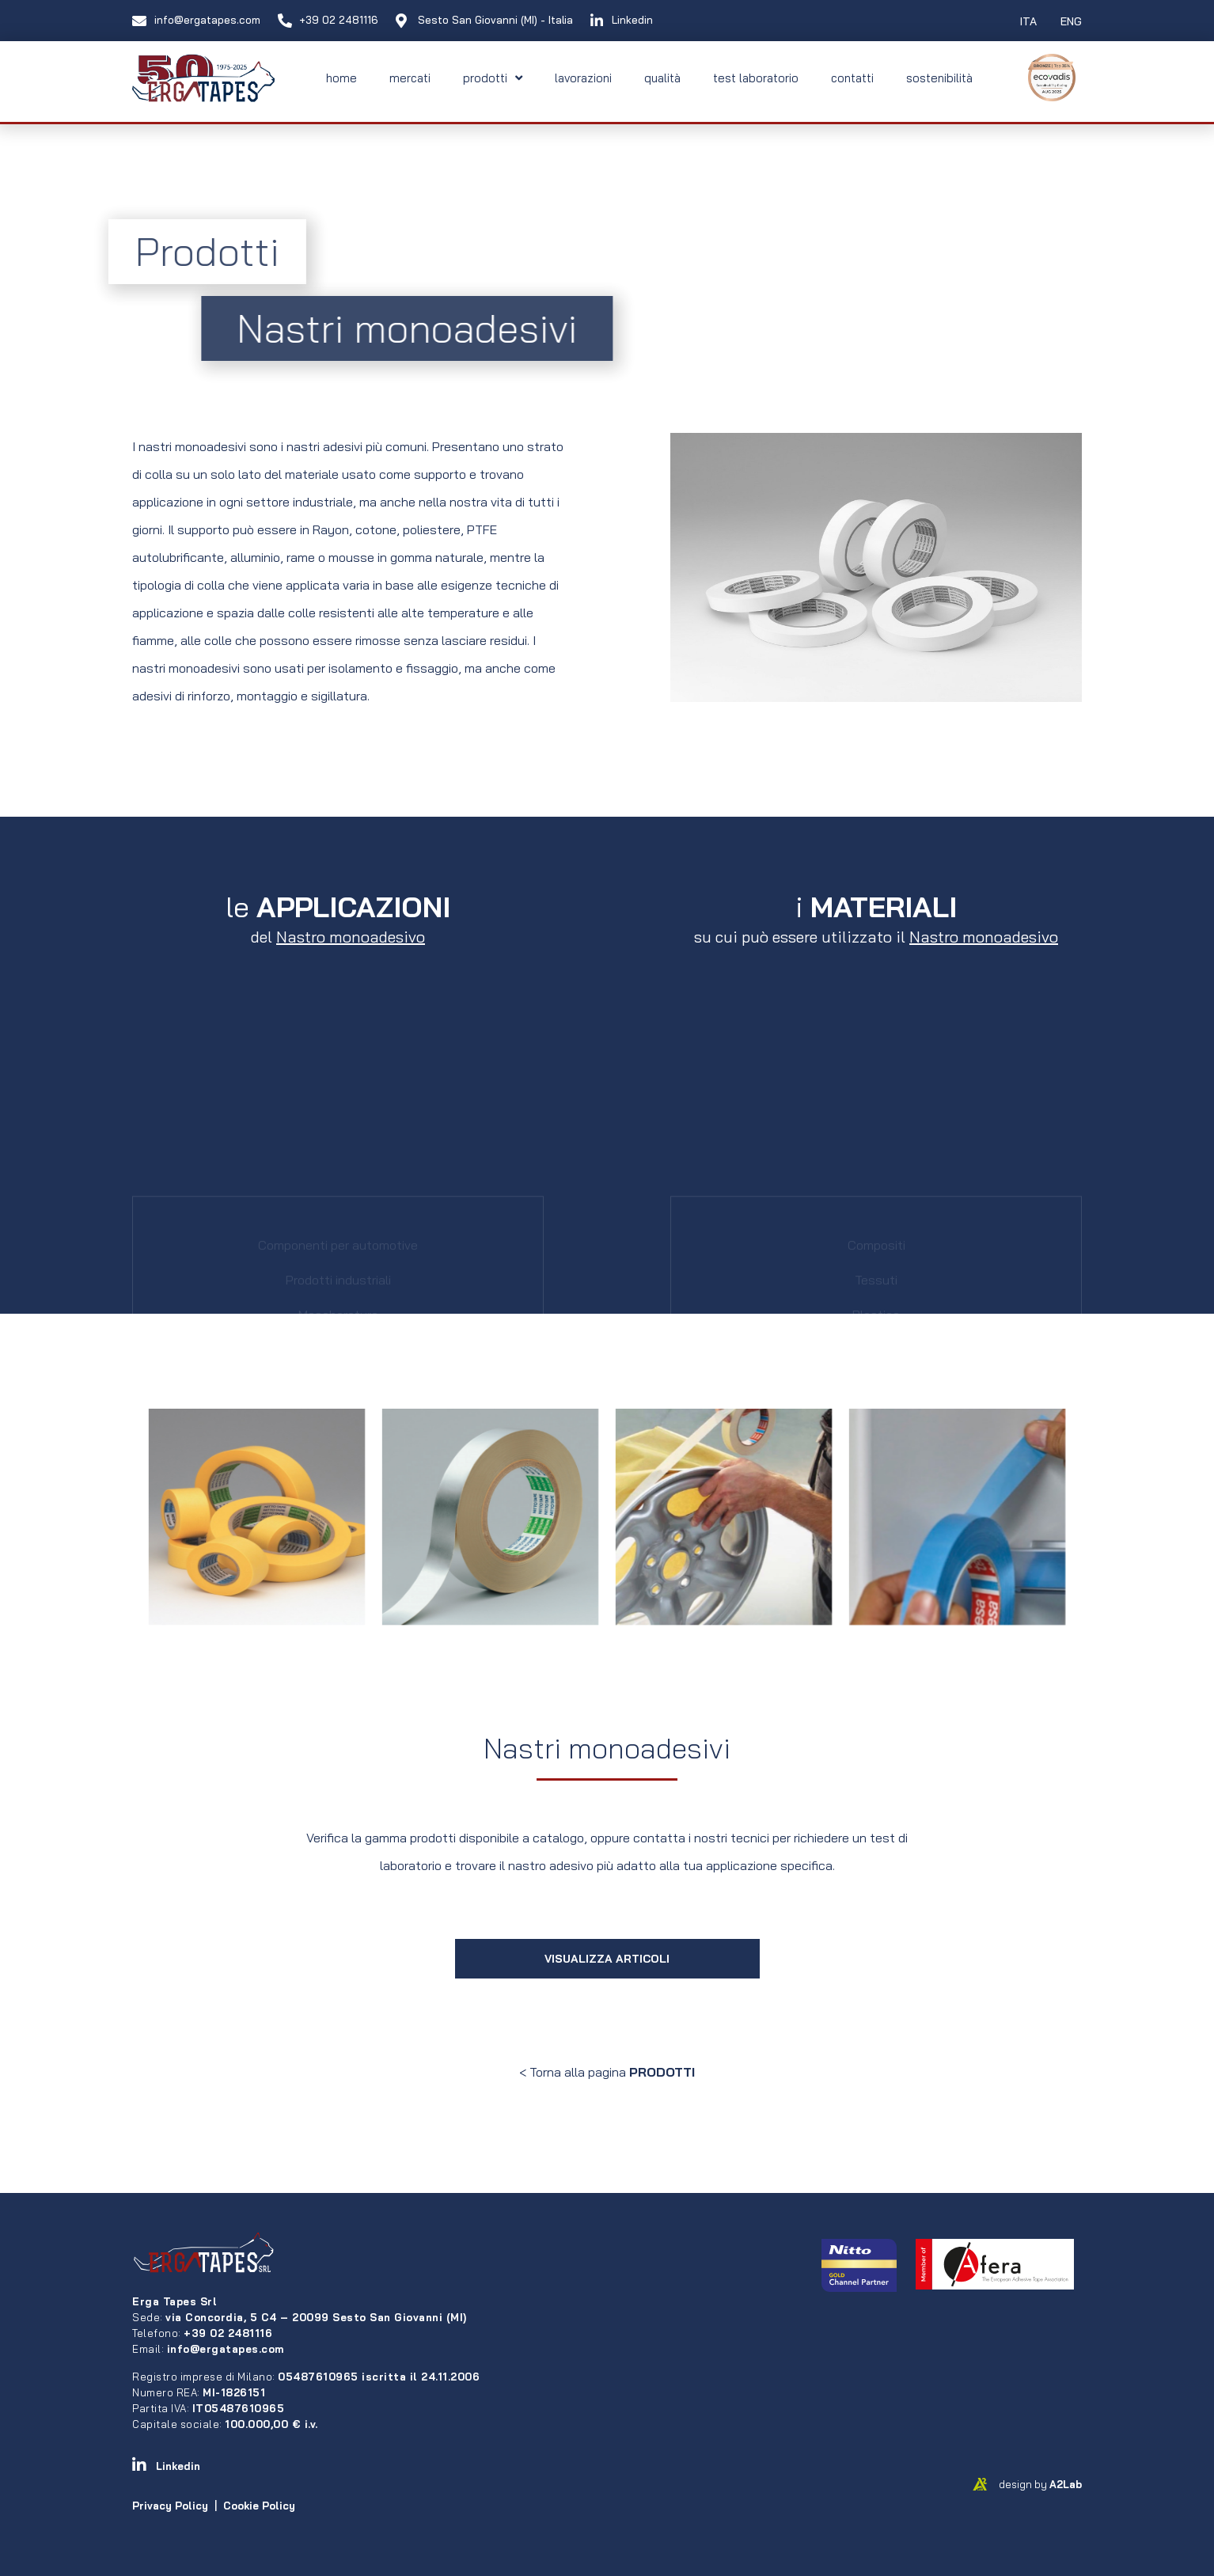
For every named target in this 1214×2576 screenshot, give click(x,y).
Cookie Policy (259, 2505)
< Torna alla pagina (607, 2072)
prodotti (492, 78)
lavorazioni (583, 77)
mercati (410, 77)
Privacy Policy (170, 2505)
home (341, 77)
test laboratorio (756, 77)
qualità (662, 77)
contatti (852, 77)
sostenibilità (939, 77)
